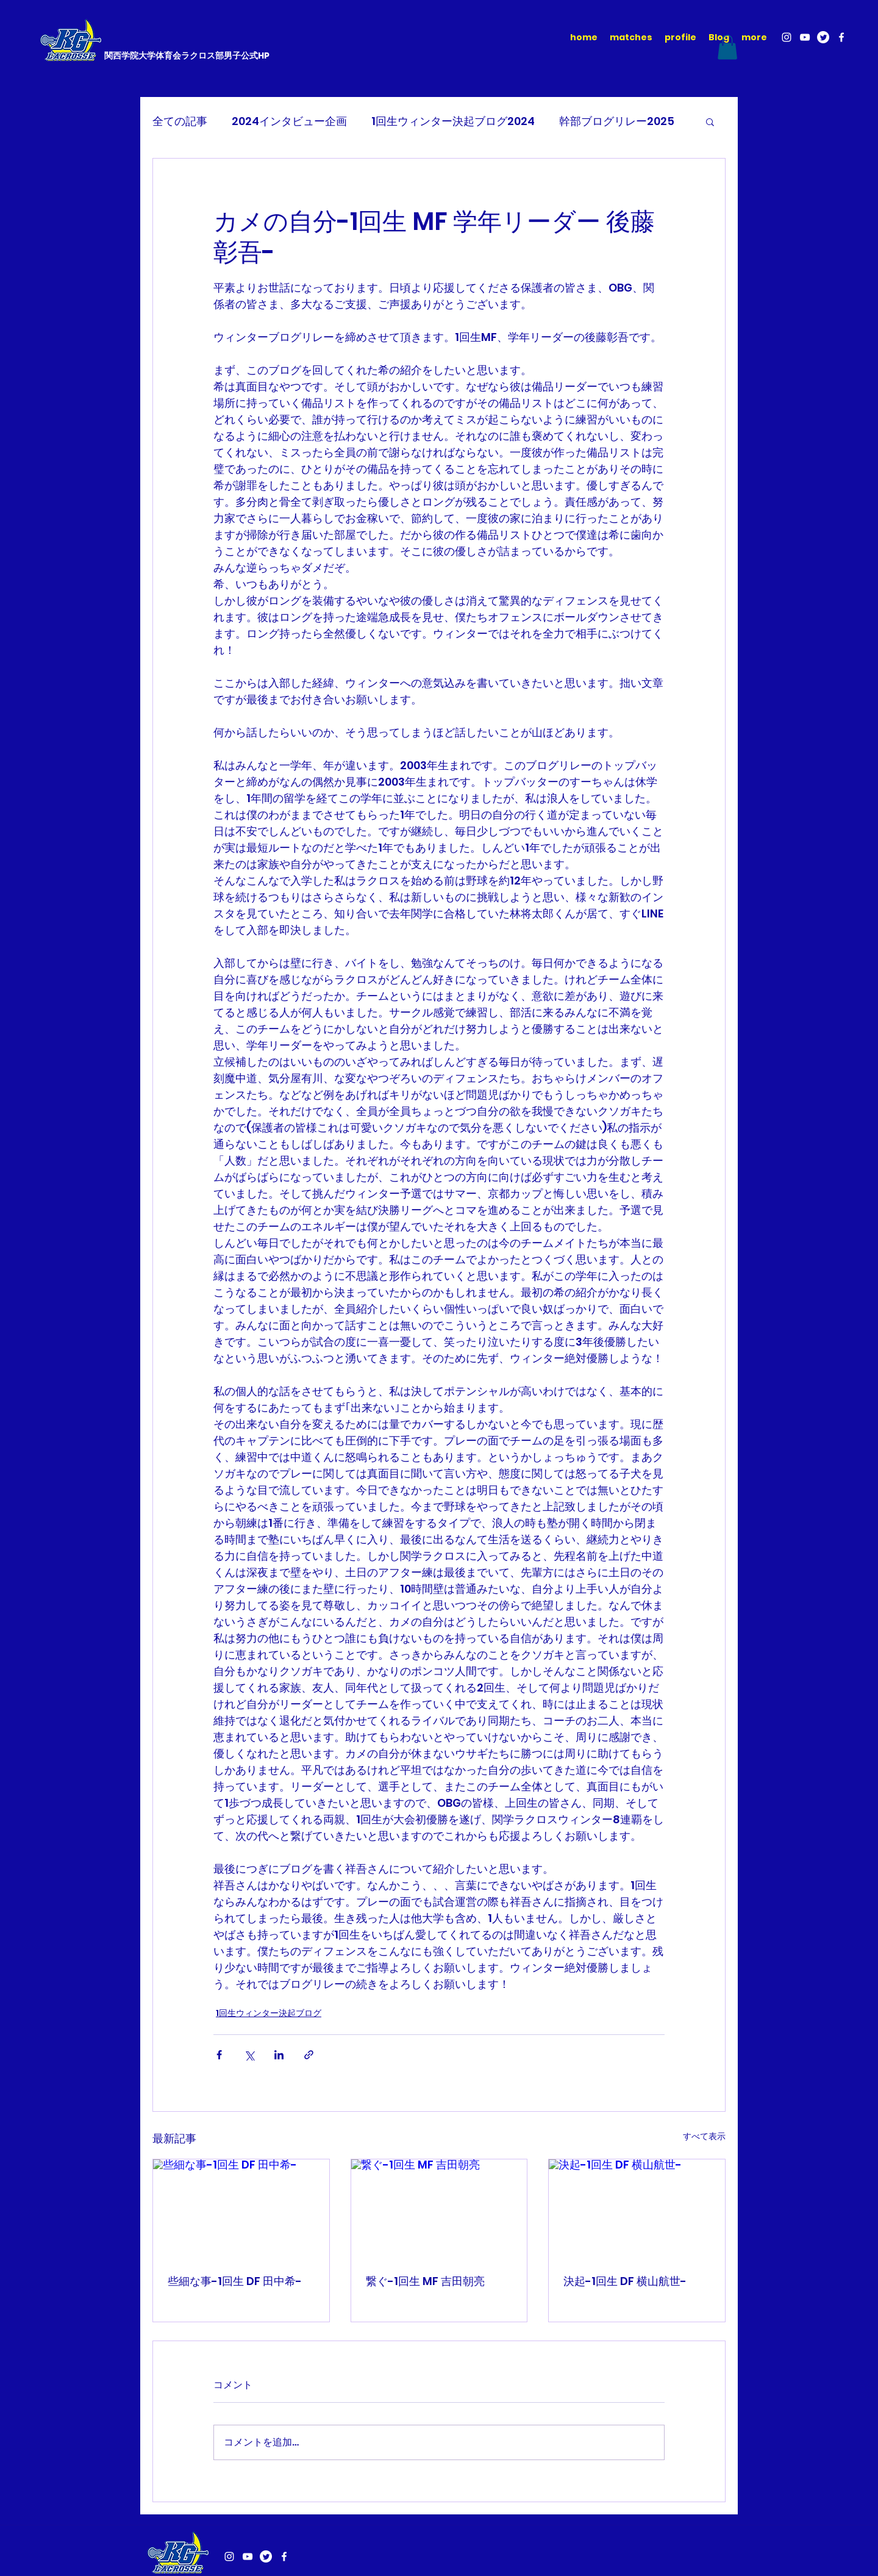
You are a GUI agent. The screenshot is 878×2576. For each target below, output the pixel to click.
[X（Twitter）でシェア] (249, 2055)
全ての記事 (179, 121)
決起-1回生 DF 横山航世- (625, 2281)
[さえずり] (823, 37)
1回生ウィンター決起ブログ (268, 2013)
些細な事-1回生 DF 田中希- (235, 2281)
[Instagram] (786, 37)
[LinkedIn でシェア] (279, 2055)
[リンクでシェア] (309, 2055)
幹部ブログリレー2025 (616, 121)
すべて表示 (704, 2136)
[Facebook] (841, 37)
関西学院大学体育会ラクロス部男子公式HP (186, 55)
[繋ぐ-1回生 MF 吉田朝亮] (439, 2208)
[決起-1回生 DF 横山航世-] (637, 2208)
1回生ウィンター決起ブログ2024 (453, 121)
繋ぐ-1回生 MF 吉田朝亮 (425, 2281)
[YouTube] (805, 37)
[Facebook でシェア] (219, 2055)
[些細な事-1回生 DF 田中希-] (241, 2208)
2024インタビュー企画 (289, 121)
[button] (727, 47)
